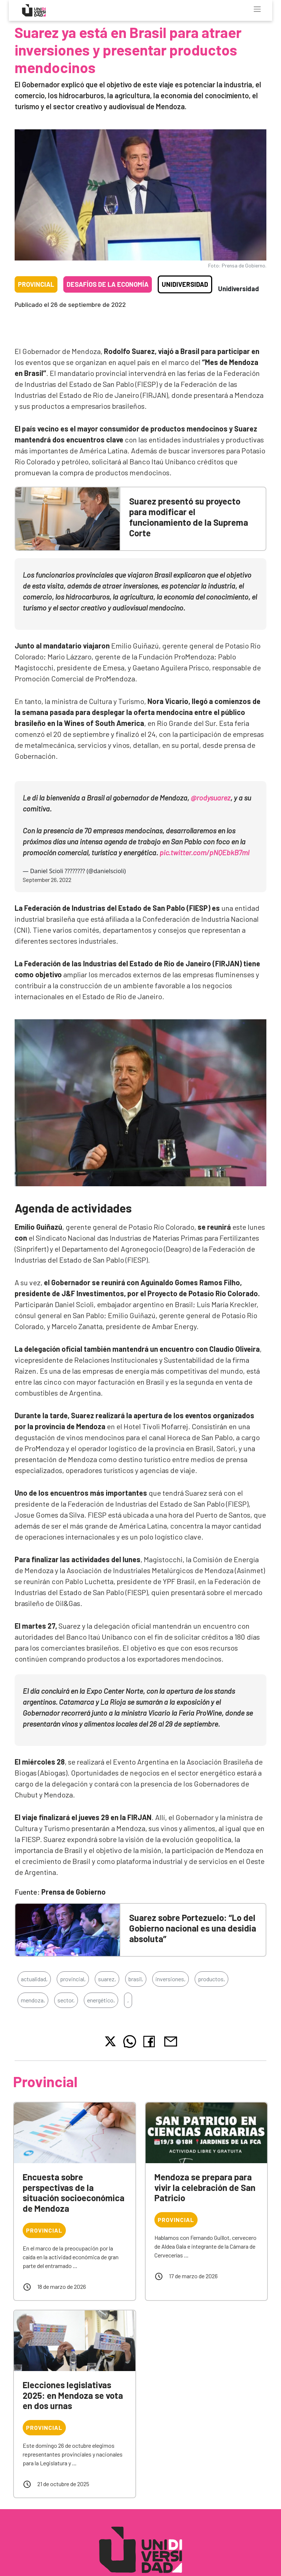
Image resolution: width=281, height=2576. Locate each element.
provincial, (73, 1978)
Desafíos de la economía (108, 284)
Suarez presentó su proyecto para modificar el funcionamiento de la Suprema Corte (188, 517)
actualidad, (34, 1978)
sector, (66, 2000)
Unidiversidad (185, 284)
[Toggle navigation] (257, 9)
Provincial (36, 284)
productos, (211, 1978)
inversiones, (171, 1978)
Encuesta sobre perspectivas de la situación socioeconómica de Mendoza (73, 2193)
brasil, (135, 1978)
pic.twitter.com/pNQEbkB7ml (204, 852)
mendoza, (33, 2000)
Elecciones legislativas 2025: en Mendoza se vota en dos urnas (73, 2395)
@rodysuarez (211, 797)
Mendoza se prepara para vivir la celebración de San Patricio (204, 2187)
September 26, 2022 (47, 879)
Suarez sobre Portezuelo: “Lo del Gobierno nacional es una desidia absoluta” (192, 1928)
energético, (101, 2000)
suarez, (107, 1978)
